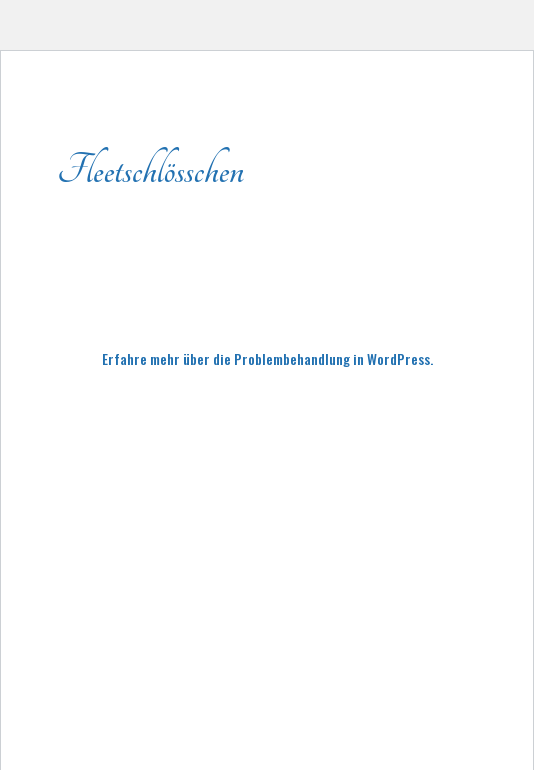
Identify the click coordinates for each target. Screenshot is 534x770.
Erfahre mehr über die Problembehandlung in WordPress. (267, 358)
